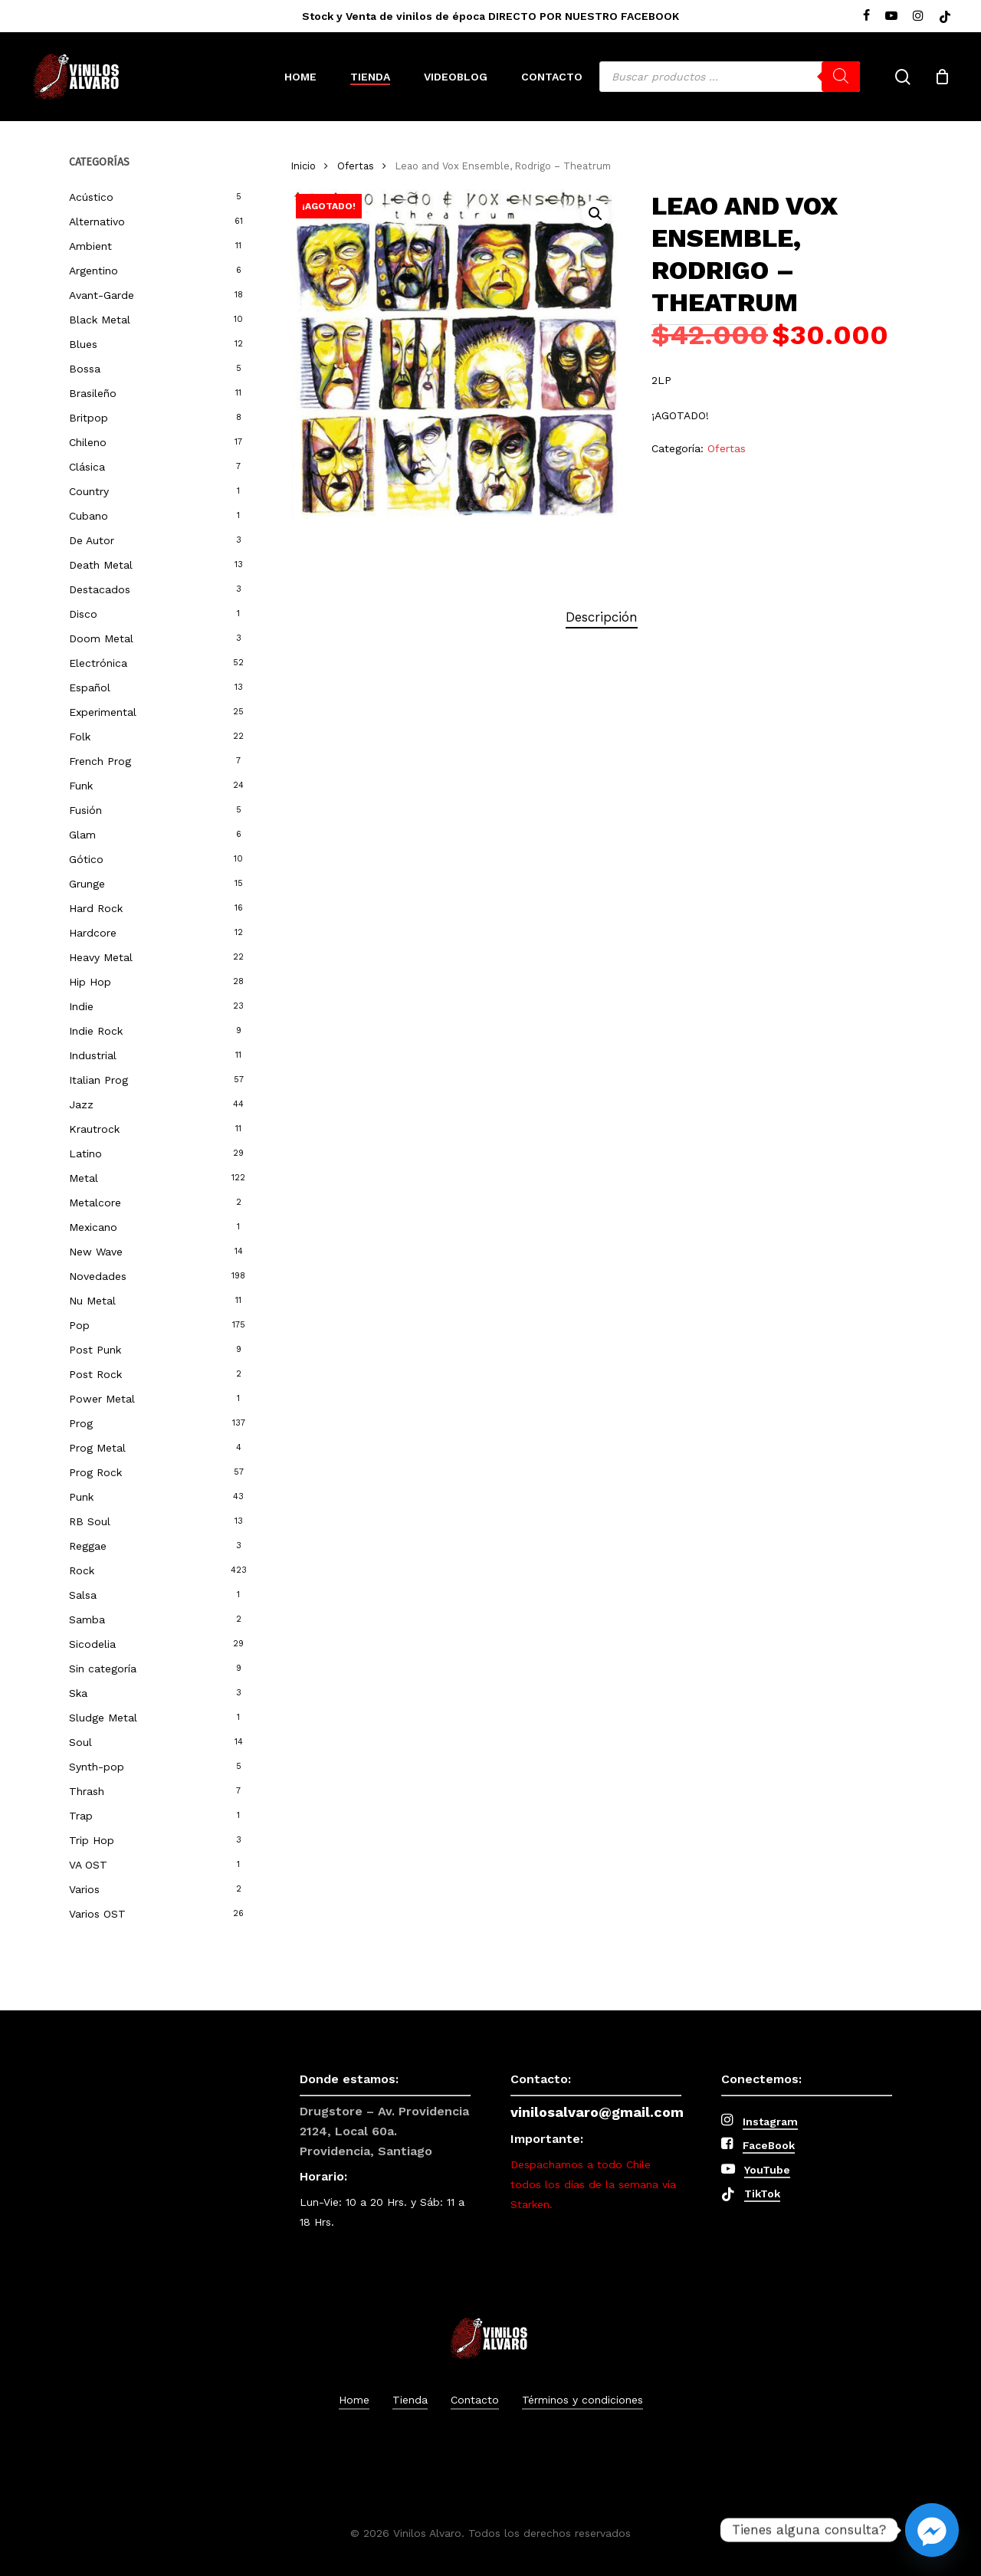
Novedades (97, 1276)
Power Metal (102, 1399)
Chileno (88, 442)
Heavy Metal (101, 957)
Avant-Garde (101, 295)
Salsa (83, 1595)
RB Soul (89, 1521)
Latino (85, 1153)
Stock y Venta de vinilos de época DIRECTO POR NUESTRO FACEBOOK (490, 16)
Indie (81, 1006)
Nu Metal (92, 1301)
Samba (87, 1619)
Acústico (91, 197)
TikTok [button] (762, 2193)
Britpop (88, 418)
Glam (82, 835)
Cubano (88, 516)
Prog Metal (97, 1448)
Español (89, 687)
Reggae (88, 1546)
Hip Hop (90, 982)
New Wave (96, 1251)
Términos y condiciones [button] (582, 2400)
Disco (83, 614)
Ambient (90, 246)
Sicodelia (92, 1644)
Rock (81, 1570)
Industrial (92, 1055)
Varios (84, 1889)
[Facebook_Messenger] (932, 2530)
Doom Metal (101, 638)
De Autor (91, 540)
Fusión (85, 810)
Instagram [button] (770, 2121)
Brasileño (92, 393)
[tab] (601, 617)
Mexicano (93, 1227)
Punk (81, 1497)
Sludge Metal (103, 1717)
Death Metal (101, 565)
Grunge (87, 884)
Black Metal (99, 319)
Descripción (602, 617)
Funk (81, 785)
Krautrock (94, 1129)
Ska (78, 1693)
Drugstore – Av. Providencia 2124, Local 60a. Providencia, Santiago (384, 2131)
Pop (79, 1325)
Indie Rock (96, 1031)
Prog (81, 1423)
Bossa (84, 369)
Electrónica (98, 663)
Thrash (86, 1791)
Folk (79, 736)
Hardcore (92, 933)
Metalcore (95, 1202)
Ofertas (355, 166)
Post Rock (95, 1374)
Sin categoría (102, 1668)
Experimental (102, 712)
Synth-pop (96, 1767)
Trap (81, 1816)
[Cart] (941, 76)
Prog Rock (95, 1472)
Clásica (87, 467)
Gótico (86, 859)
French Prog (100, 761)
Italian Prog (98, 1080)
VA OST (88, 1865)
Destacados (99, 589)
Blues (83, 344)
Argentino (93, 270)
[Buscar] (841, 76)
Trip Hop (91, 1840)
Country (89, 491)
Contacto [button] (475, 2400)
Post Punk (95, 1350)
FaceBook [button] (769, 2145)
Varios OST (97, 1914)
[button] (595, 214)
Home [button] (354, 2400)
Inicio (303, 166)
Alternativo (97, 221)
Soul (80, 1742)
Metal (83, 1178)
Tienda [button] (410, 2400)
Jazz (81, 1104)
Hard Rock (96, 908)
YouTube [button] (767, 2170)
